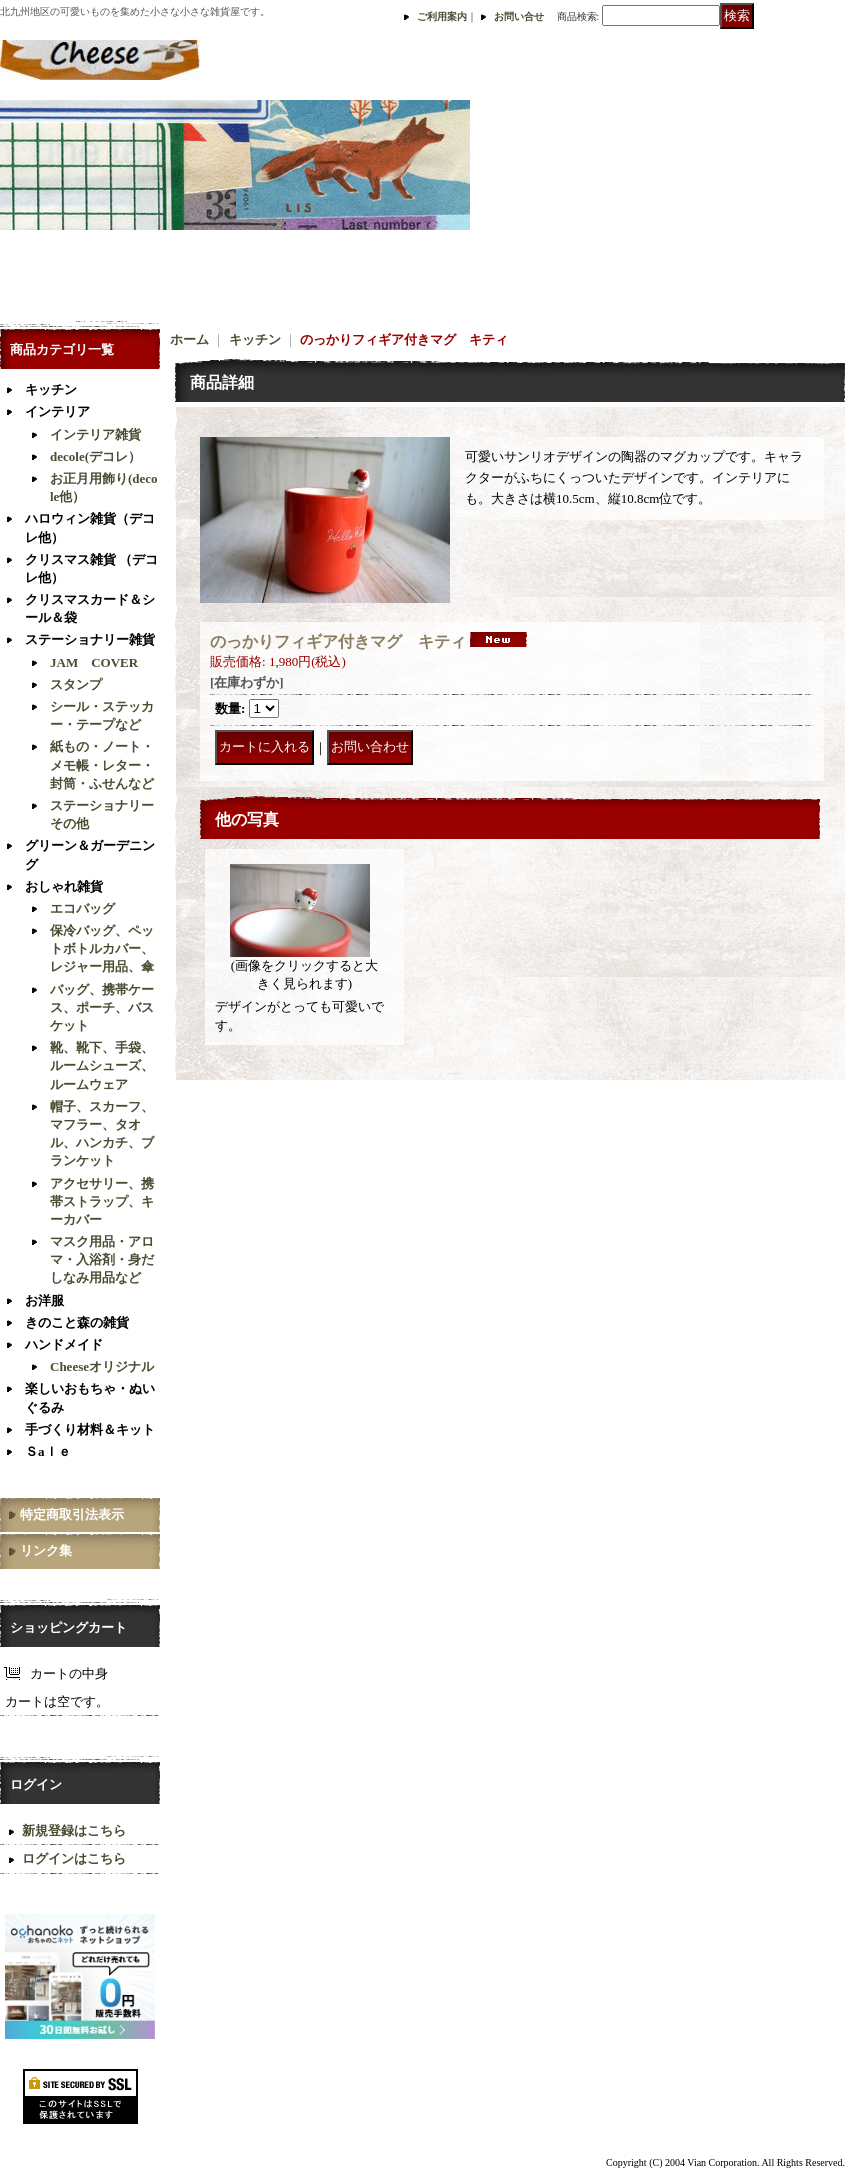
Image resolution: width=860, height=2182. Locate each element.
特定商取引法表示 (72, 1514)
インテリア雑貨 (95, 434)
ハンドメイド (64, 1344)
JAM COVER (94, 662)
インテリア (57, 411)
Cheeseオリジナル (102, 1366)
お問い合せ (519, 16)
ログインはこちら (74, 1858)
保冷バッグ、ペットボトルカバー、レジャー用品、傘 (102, 948)
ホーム (189, 339)
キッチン (51, 389)
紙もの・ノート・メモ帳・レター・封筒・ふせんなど (102, 764)
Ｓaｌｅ (48, 1451)
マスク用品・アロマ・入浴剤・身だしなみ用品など (102, 1259)
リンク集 (46, 1550)
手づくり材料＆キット (90, 1429)
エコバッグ (82, 908)
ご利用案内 (442, 16)
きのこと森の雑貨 (77, 1322)
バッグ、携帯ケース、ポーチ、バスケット (102, 1007)
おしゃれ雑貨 (64, 886)
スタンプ (76, 684)
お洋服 (44, 1300)
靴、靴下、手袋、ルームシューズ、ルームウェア (102, 1065)
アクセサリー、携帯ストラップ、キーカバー (102, 1201)
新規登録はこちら (74, 1830)
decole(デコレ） (95, 456)
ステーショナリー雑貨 (90, 639)
